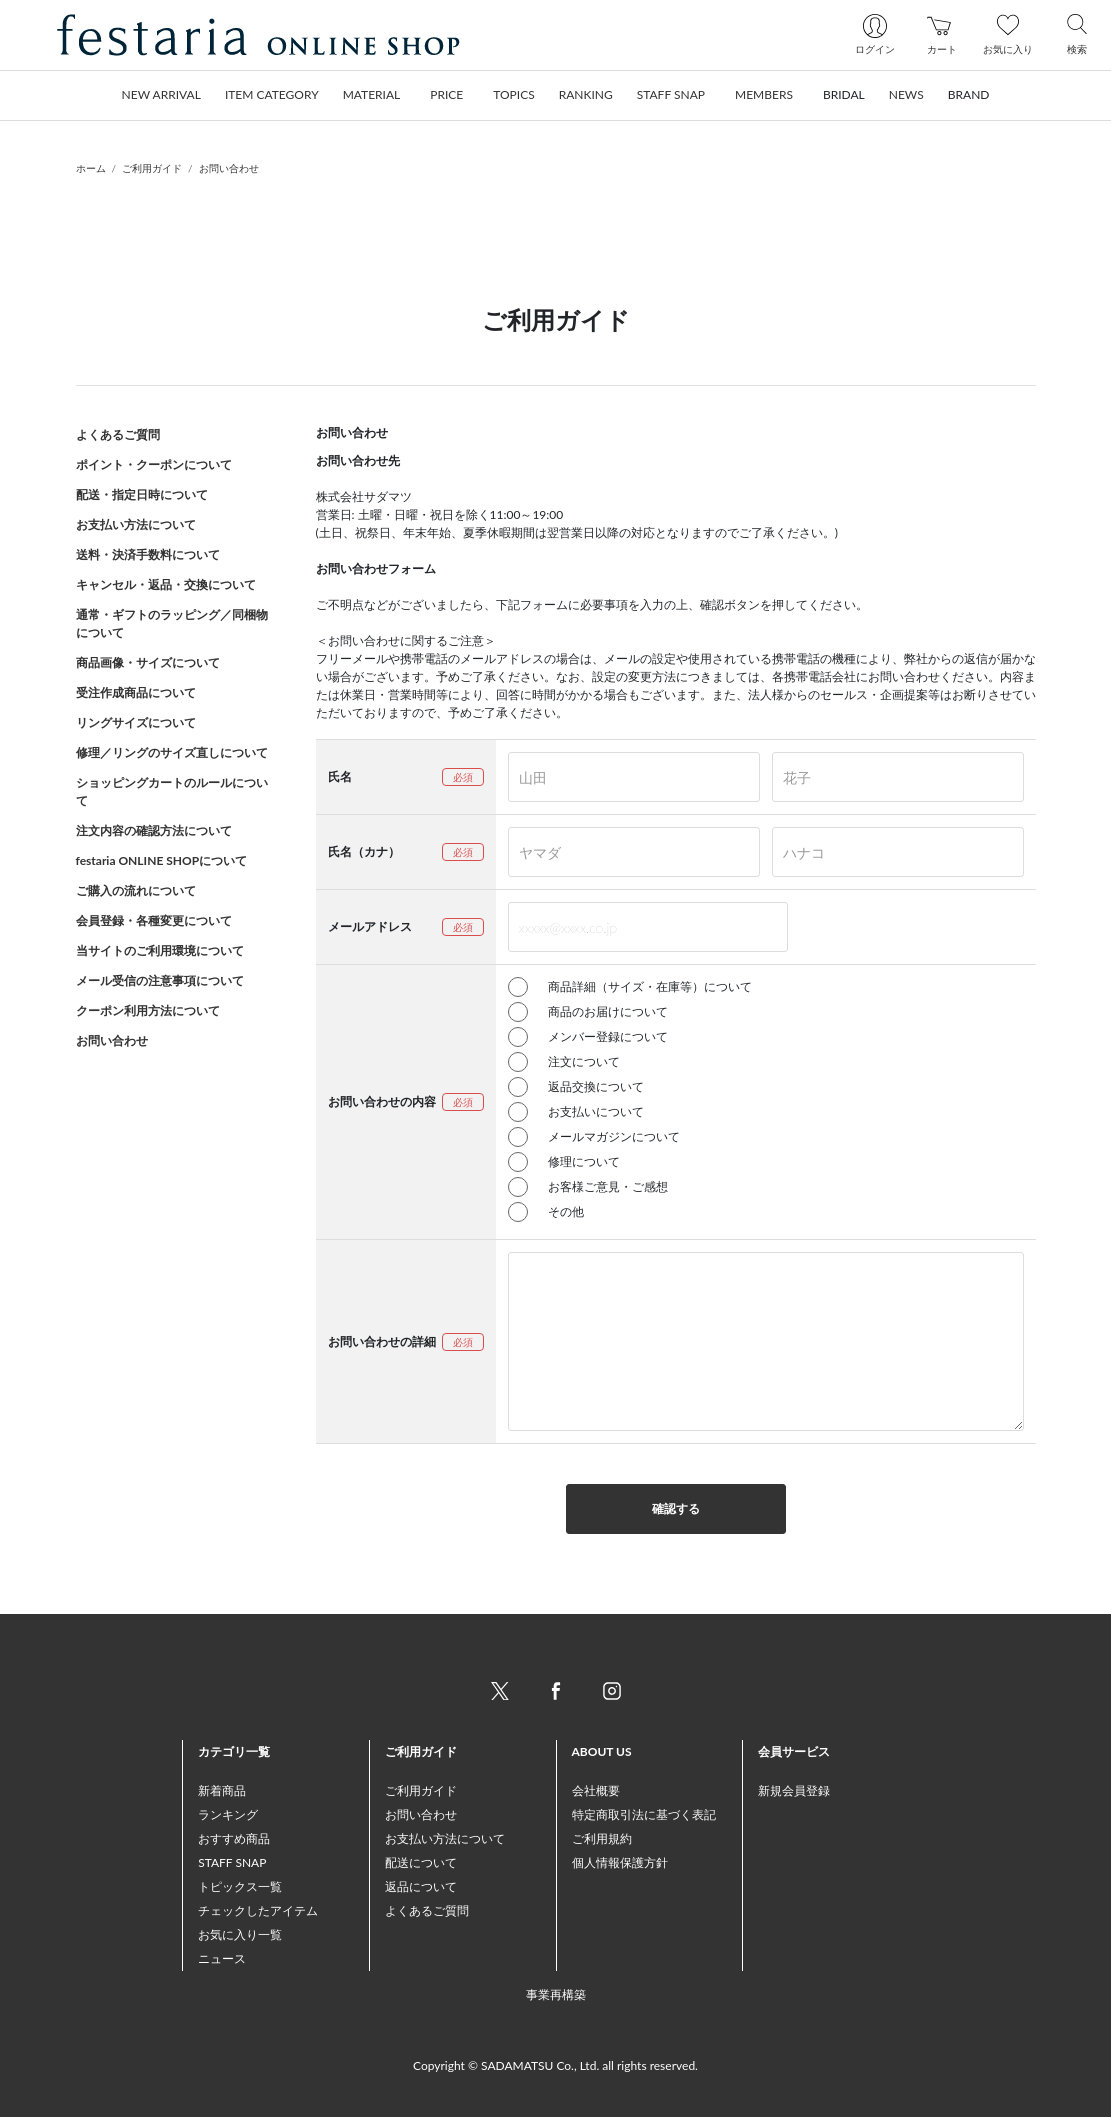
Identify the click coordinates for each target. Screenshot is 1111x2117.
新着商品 (222, 1790)
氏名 (340, 776)
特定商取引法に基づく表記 (644, 1814)
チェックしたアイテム (258, 1910)
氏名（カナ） (364, 851)
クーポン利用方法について (148, 1010)
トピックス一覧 (240, 1886)
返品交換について (596, 1086)
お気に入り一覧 (240, 1934)
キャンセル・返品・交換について (166, 584)
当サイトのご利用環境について (160, 950)
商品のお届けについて (608, 1011)
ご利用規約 (602, 1838)
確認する (676, 1508)
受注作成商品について (136, 692)
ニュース (222, 1958)
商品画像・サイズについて (148, 662)
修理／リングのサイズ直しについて (172, 752)
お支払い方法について (136, 524)
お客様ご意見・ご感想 (608, 1186)
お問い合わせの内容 (382, 1101)
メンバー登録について (608, 1036)
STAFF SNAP (232, 1862)
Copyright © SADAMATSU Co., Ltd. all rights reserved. (555, 2065)
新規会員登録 (794, 1790)
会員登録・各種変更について (154, 920)
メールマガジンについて (614, 1136)
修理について (584, 1161)
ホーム (91, 168)
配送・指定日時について (142, 494)
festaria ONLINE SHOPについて (162, 860)
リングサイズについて (136, 722)
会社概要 (596, 1790)
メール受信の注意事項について (160, 980)
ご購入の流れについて (136, 890)
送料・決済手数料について (148, 554)
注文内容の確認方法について (154, 830)
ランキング (228, 1814)
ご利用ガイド (152, 168)
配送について (421, 1862)
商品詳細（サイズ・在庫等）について (650, 986)
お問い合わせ (229, 168)
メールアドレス (370, 926)
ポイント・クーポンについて (154, 464)
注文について (584, 1061)
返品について (421, 1886)
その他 (566, 1211)
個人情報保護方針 (620, 1862)
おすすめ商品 (234, 1838)
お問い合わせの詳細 (382, 1341)
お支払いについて (596, 1111)
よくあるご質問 (118, 434)
